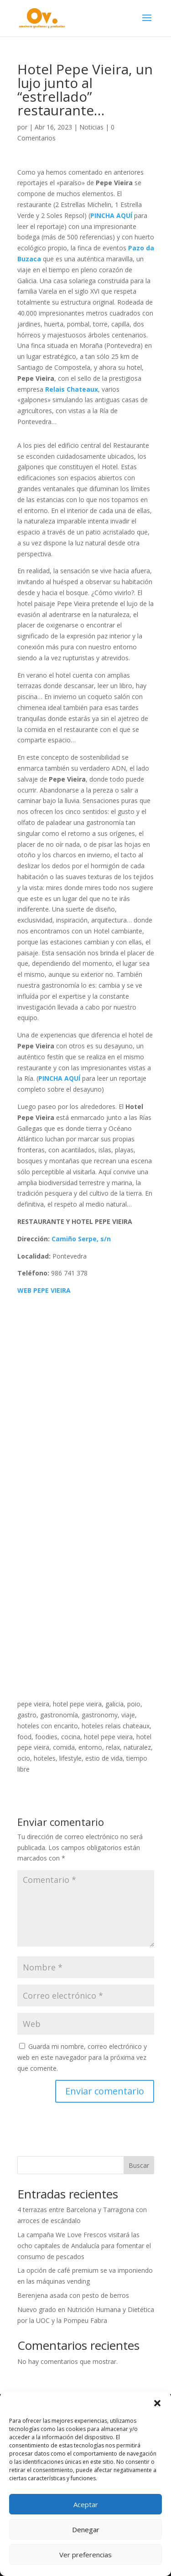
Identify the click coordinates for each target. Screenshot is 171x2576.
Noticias (91, 127)
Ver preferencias (85, 2554)
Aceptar (85, 2504)
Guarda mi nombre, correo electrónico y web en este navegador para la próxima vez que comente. (82, 2057)
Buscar (139, 2165)
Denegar (85, 2529)
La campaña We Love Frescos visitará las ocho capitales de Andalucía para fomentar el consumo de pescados (84, 2245)
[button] (157, 2403)
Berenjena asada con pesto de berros (73, 2295)
